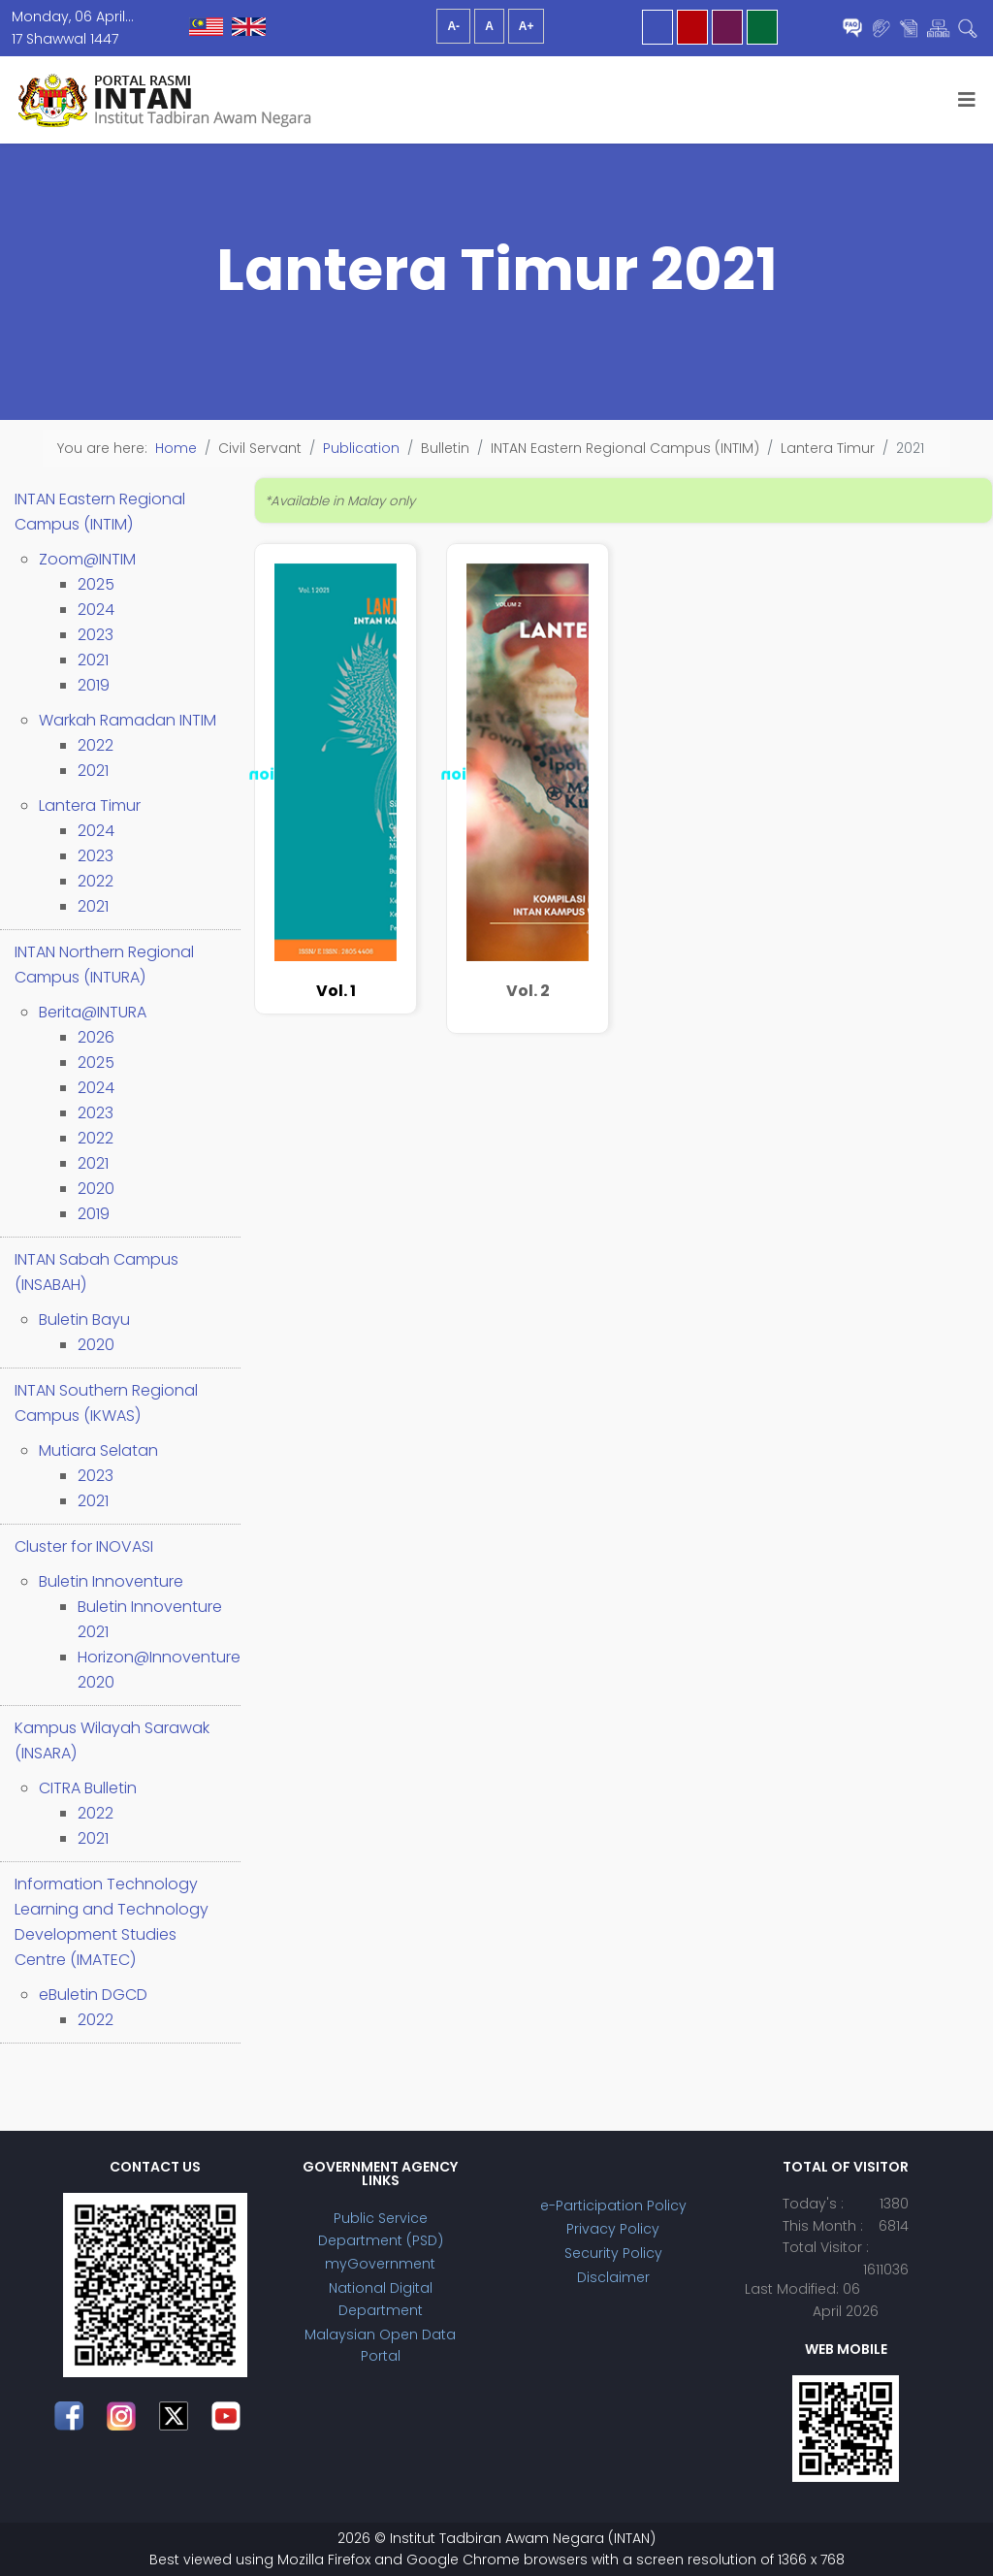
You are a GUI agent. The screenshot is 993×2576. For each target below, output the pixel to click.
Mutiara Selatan (98, 1450)
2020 (96, 1188)
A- (453, 26)
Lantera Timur (90, 805)
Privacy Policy (612, 2228)
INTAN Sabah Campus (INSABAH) (96, 1272)
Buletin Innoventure (111, 1581)
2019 (94, 685)
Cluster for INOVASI (84, 1546)
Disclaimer (613, 2277)
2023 (95, 635)
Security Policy (613, 2253)
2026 (96, 1037)
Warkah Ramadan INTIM (127, 720)
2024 (96, 609)
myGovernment (380, 2263)
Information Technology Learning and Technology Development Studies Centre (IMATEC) (111, 1922)
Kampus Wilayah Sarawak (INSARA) (112, 1740)
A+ (526, 26)
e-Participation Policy (613, 2205)
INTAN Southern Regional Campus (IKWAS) (106, 1403)
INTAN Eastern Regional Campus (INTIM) (100, 511)
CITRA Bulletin (88, 1788)
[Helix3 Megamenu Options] (967, 100)
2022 (95, 745)
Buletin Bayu (84, 1319)
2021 (93, 660)
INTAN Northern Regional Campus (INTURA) (104, 964)
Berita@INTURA (92, 1012)
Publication (361, 448)
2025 (96, 584)
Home (176, 448)
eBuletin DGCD (93, 1994)
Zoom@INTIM (87, 559)
